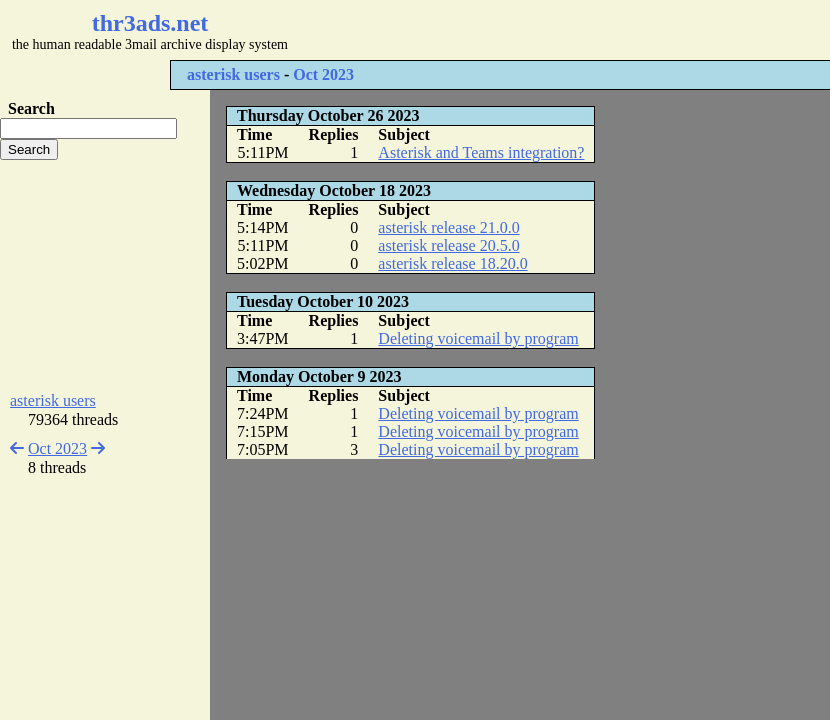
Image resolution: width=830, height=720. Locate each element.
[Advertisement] (105, 276)
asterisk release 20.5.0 (448, 245)
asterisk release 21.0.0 (448, 227)
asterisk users (233, 74)
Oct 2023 (323, 74)
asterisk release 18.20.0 (452, 263)
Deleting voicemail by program (478, 338)
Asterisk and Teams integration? (481, 152)
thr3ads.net (150, 23)
